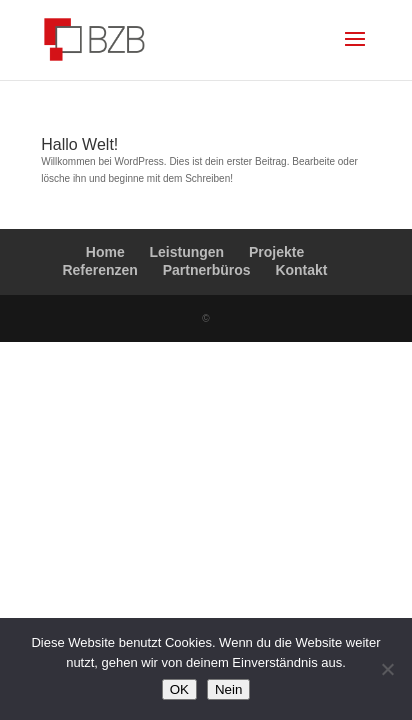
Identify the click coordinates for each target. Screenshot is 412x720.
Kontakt (301, 270)
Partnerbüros (207, 270)
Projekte (276, 252)
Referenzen (99, 270)
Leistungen (186, 252)
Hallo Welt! (79, 144)
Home (105, 252)
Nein (228, 689)
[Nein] (387, 669)
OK (179, 689)
